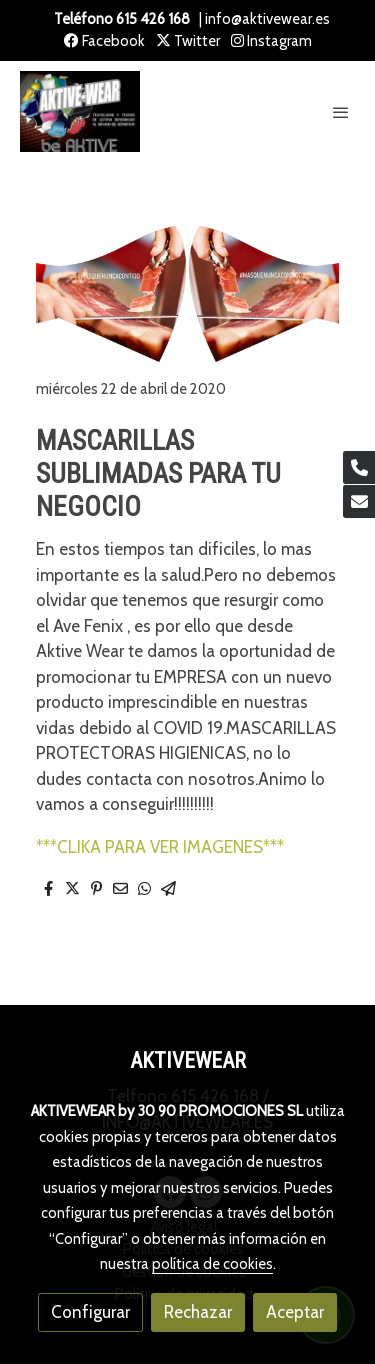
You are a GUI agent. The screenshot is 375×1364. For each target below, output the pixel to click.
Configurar (90, 1312)
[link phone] (359, 467)
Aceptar (295, 1312)
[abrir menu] (341, 112)
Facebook (104, 41)
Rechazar (198, 1312)
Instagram (271, 41)
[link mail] (359, 501)
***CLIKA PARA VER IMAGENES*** (160, 847)
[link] (80, 112)
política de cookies (212, 1264)
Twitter (188, 41)
